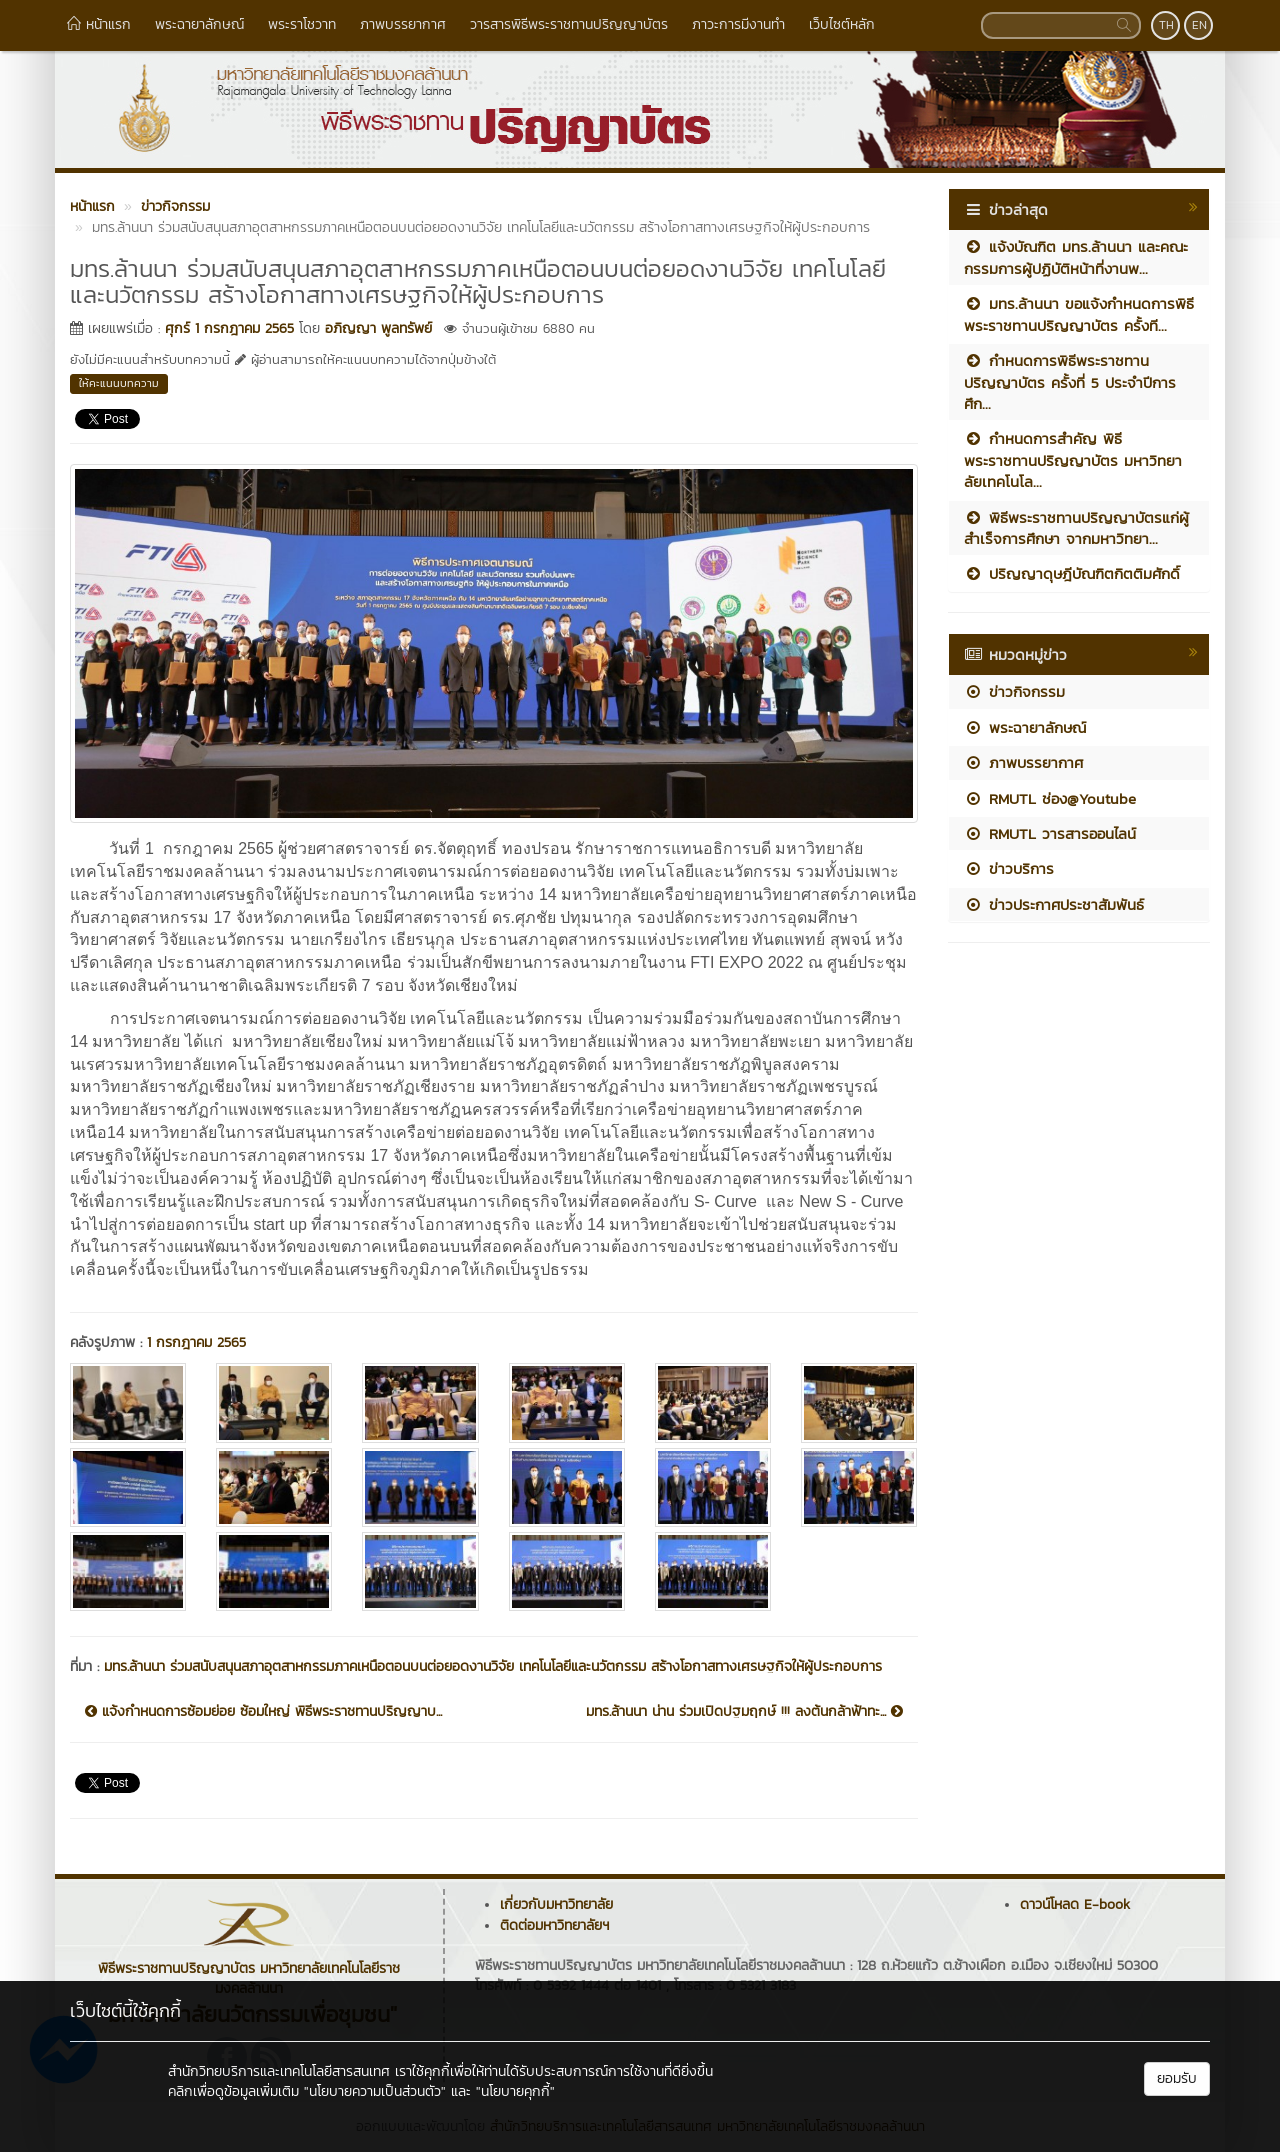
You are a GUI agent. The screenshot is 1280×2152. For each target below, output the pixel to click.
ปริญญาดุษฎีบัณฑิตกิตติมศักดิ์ (1072, 573)
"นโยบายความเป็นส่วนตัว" (375, 2091)
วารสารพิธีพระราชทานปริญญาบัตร (569, 24)
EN (1199, 25)
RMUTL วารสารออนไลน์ (1050, 833)
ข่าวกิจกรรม (1014, 691)
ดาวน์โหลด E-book (1075, 1904)
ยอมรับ (1177, 2078)
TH (1166, 25)
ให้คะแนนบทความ (119, 383)
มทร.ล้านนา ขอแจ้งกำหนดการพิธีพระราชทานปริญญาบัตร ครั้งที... (1079, 314)
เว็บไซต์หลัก (842, 24)
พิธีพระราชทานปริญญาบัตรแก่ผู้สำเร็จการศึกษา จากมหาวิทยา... (1076, 528)
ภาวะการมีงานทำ (738, 24)
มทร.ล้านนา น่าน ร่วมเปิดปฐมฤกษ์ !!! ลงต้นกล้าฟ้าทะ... (744, 1712)
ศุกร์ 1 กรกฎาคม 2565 (229, 328)
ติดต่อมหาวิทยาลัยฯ (554, 1925)
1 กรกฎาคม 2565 (196, 1342)
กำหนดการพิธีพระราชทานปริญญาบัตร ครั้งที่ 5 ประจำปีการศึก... (1070, 382)
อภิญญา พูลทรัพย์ (378, 328)
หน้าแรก (99, 24)
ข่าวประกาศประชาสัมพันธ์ (1054, 904)
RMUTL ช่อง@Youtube (1050, 798)
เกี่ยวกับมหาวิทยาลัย (556, 1904)
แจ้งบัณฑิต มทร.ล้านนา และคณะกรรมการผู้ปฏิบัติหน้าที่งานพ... (1076, 257)
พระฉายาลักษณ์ (199, 24)
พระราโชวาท (302, 24)
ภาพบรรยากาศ (403, 24)
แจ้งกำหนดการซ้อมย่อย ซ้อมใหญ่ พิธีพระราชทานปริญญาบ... (263, 1712)
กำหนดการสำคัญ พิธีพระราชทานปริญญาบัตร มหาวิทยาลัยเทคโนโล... (1073, 460)
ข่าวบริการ (1009, 868)
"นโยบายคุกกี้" (515, 2091)
